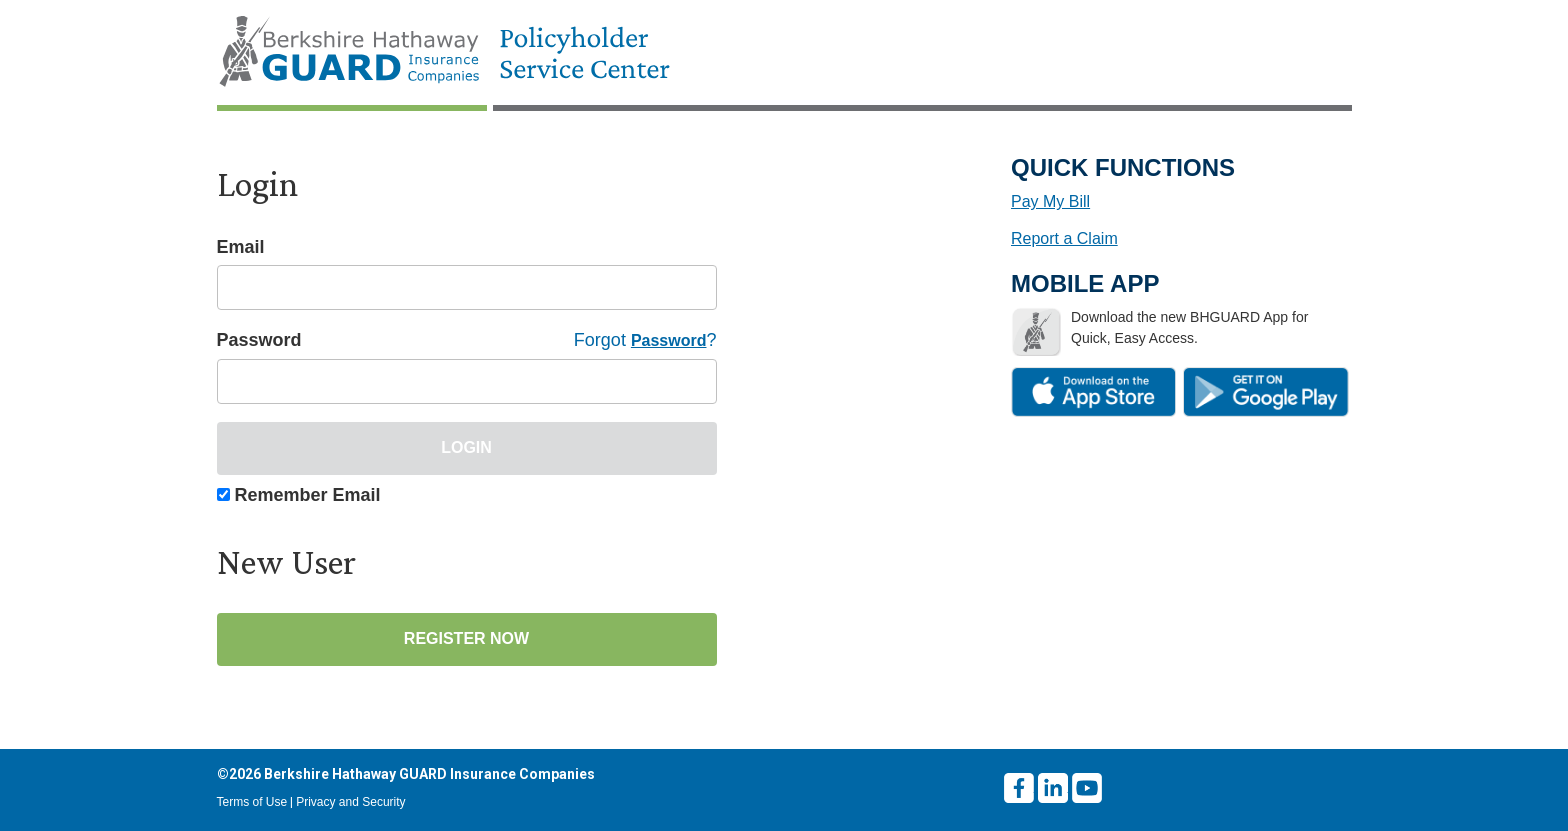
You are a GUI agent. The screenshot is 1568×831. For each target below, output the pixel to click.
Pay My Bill (1050, 201)
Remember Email (308, 495)
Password (259, 340)
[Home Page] (453, 52)
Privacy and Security (350, 802)
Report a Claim (1064, 238)
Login (466, 447)
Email (241, 247)
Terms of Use (252, 802)
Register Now (466, 638)
